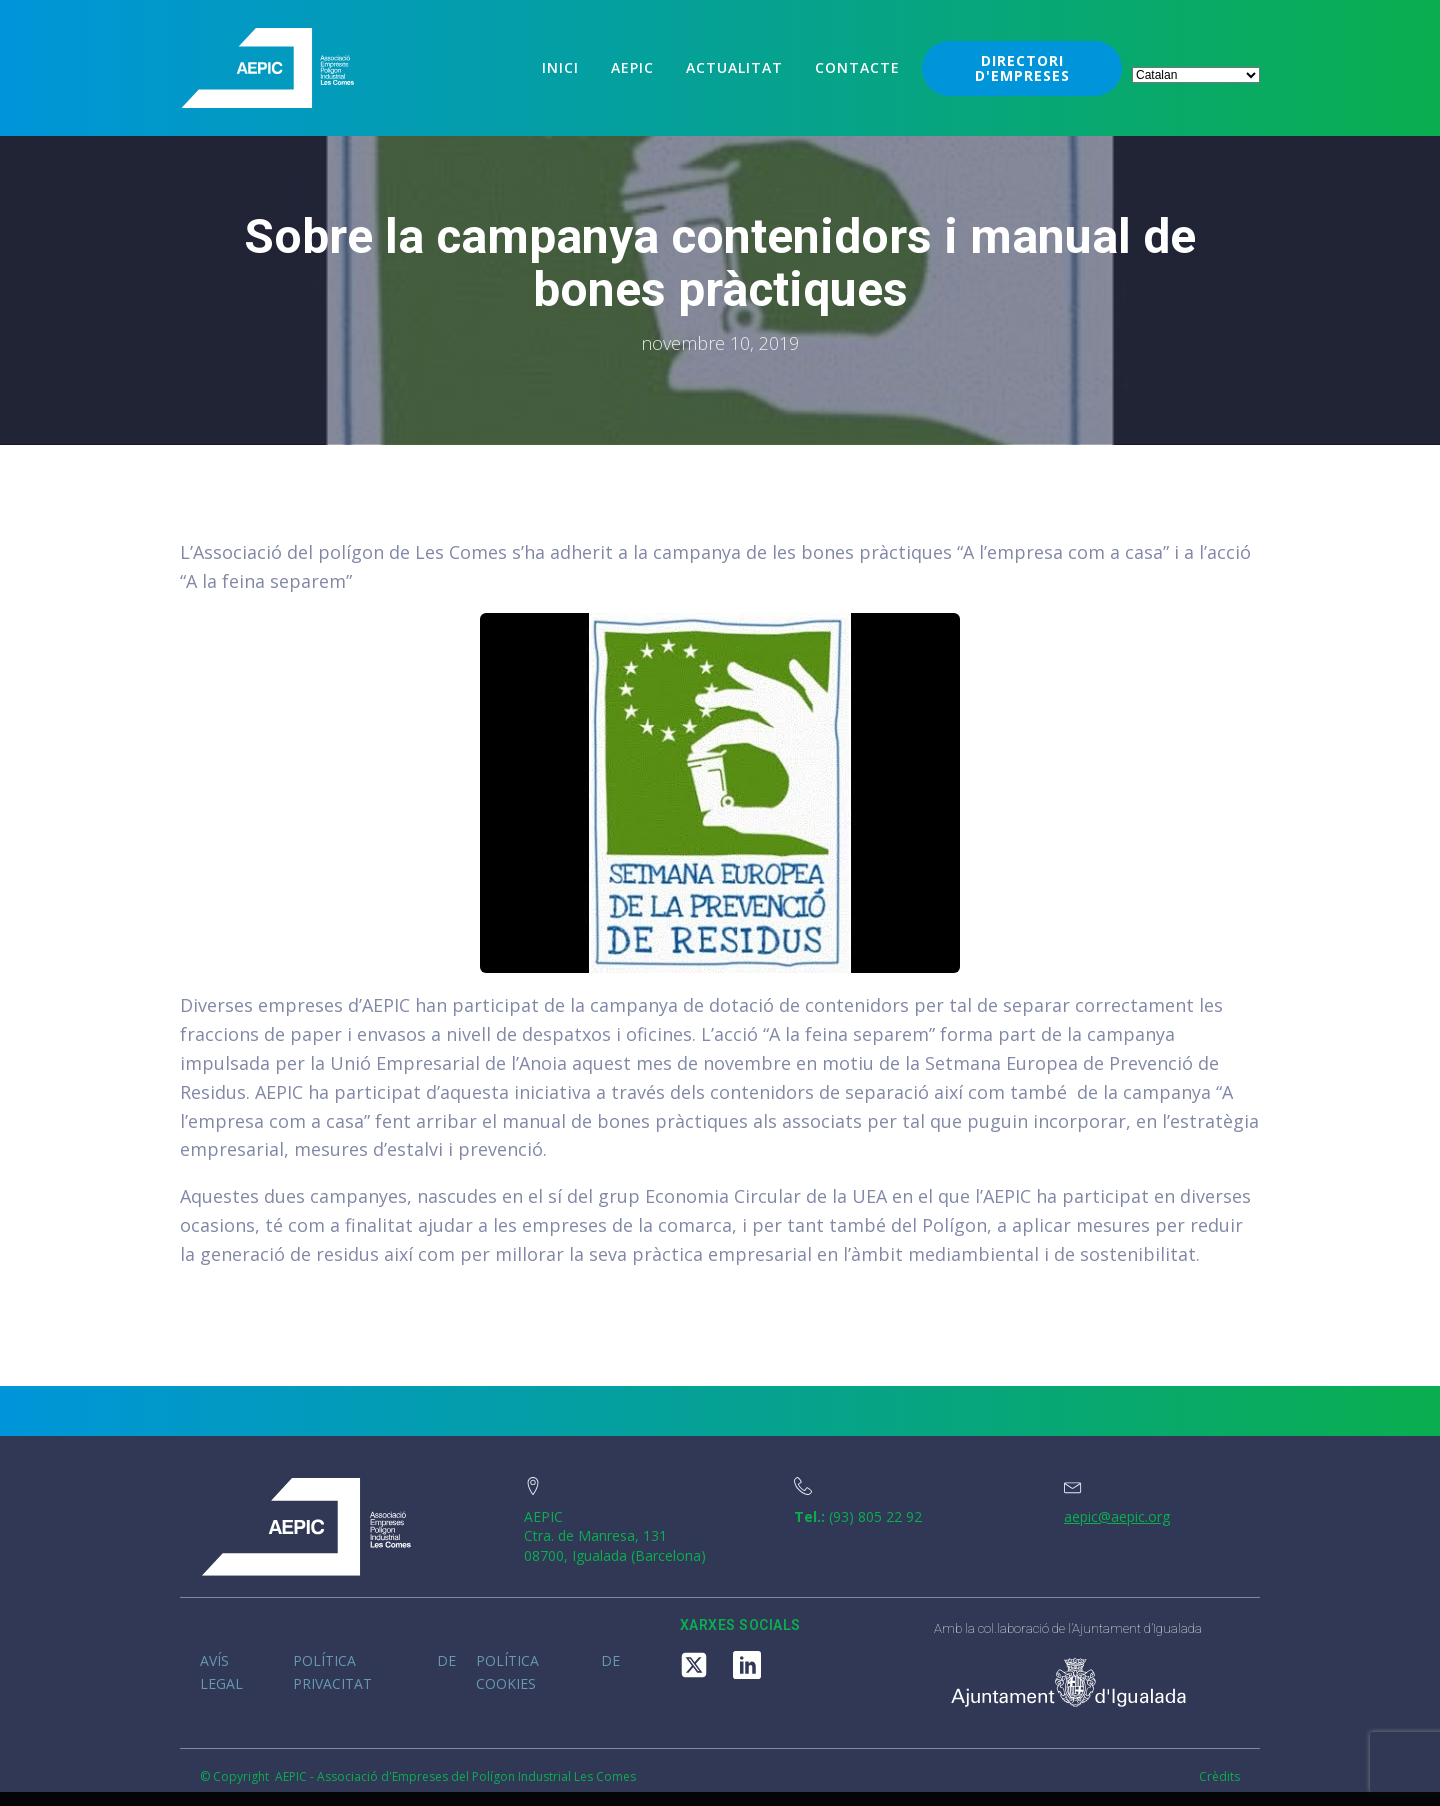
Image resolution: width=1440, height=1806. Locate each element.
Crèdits (1219, 1777)
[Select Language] (1196, 75)
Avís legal (221, 1671)
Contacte (857, 67)
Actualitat (734, 67)
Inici (560, 67)
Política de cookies (548, 1671)
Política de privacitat (374, 1671)
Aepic (632, 67)
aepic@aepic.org (1117, 1516)
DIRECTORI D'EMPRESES (1022, 68)
